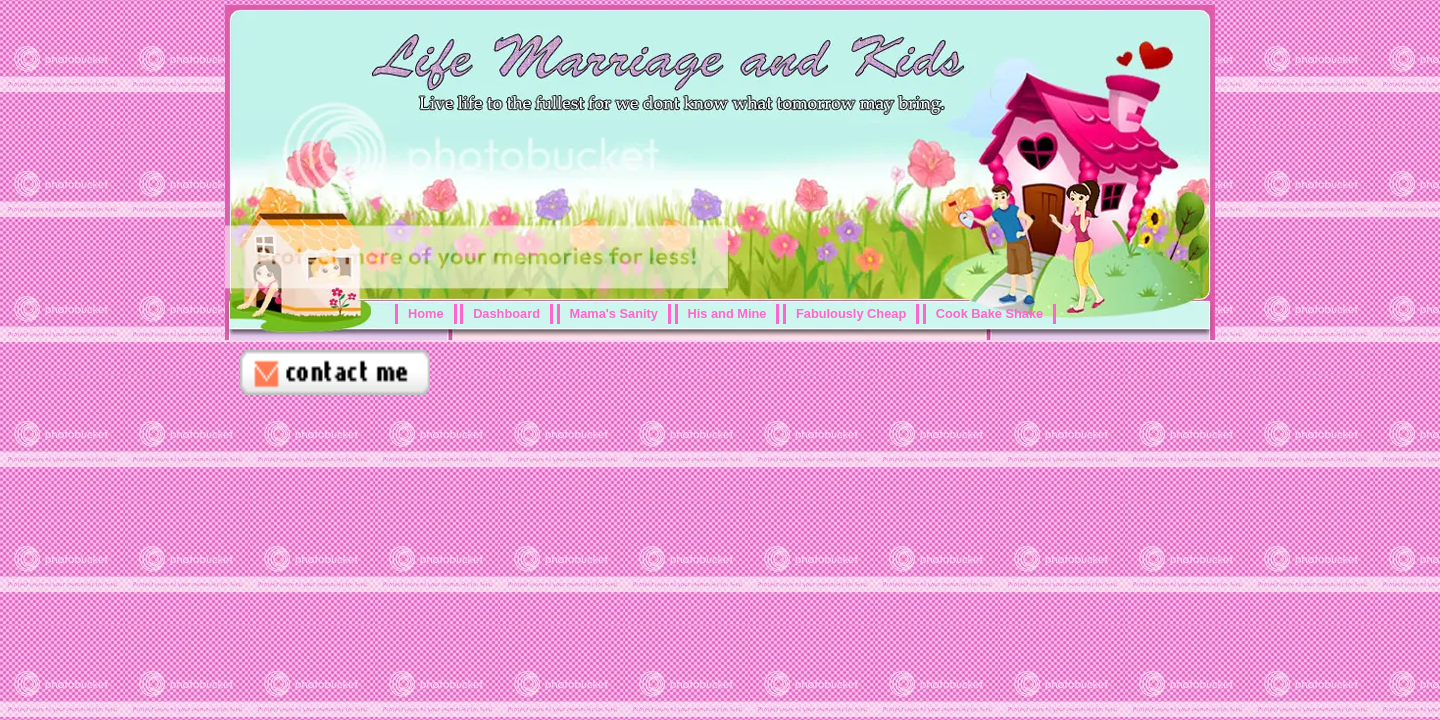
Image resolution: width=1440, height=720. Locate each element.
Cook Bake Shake (989, 313)
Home (426, 313)
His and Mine (727, 313)
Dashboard (506, 313)
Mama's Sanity (614, 313)
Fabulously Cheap (851, 313)
